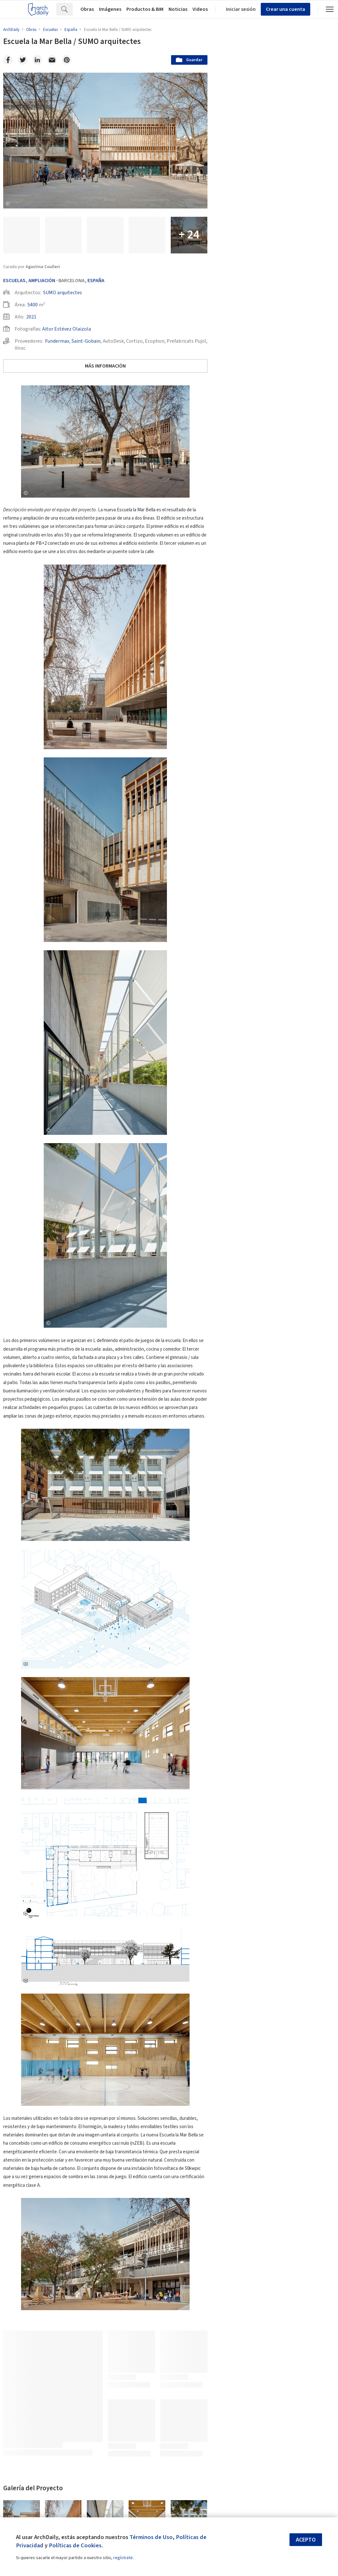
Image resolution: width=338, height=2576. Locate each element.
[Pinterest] (66, 60)
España (95, 280)
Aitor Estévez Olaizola (66, 328)
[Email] (52, 60)
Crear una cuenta (285, 9)
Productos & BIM (144, 9)
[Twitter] (22, 60)
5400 (32, 304)
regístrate (123, 2558)
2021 (31, 316)
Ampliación (41, 280)
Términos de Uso (151, 2537)
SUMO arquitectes (62, 292)
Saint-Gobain (86, 341)
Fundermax (57, 341)
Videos (200, 9)
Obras (87, 9)
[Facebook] (8, 60)
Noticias (178, 9)
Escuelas (14, 280)
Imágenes (110, 9)
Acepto (306, 2540)
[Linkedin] (37, 60)
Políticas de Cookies (75, 2545)
